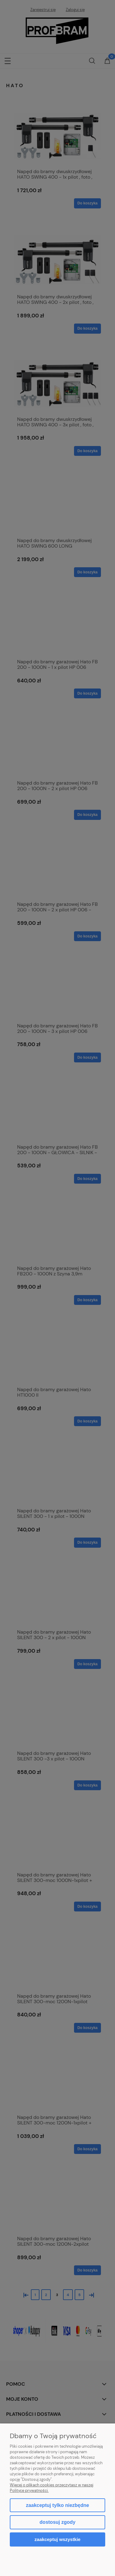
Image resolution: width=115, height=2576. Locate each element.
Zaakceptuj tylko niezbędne (57, 2505)
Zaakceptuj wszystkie (57, 2539)
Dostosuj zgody (57, 2522)
